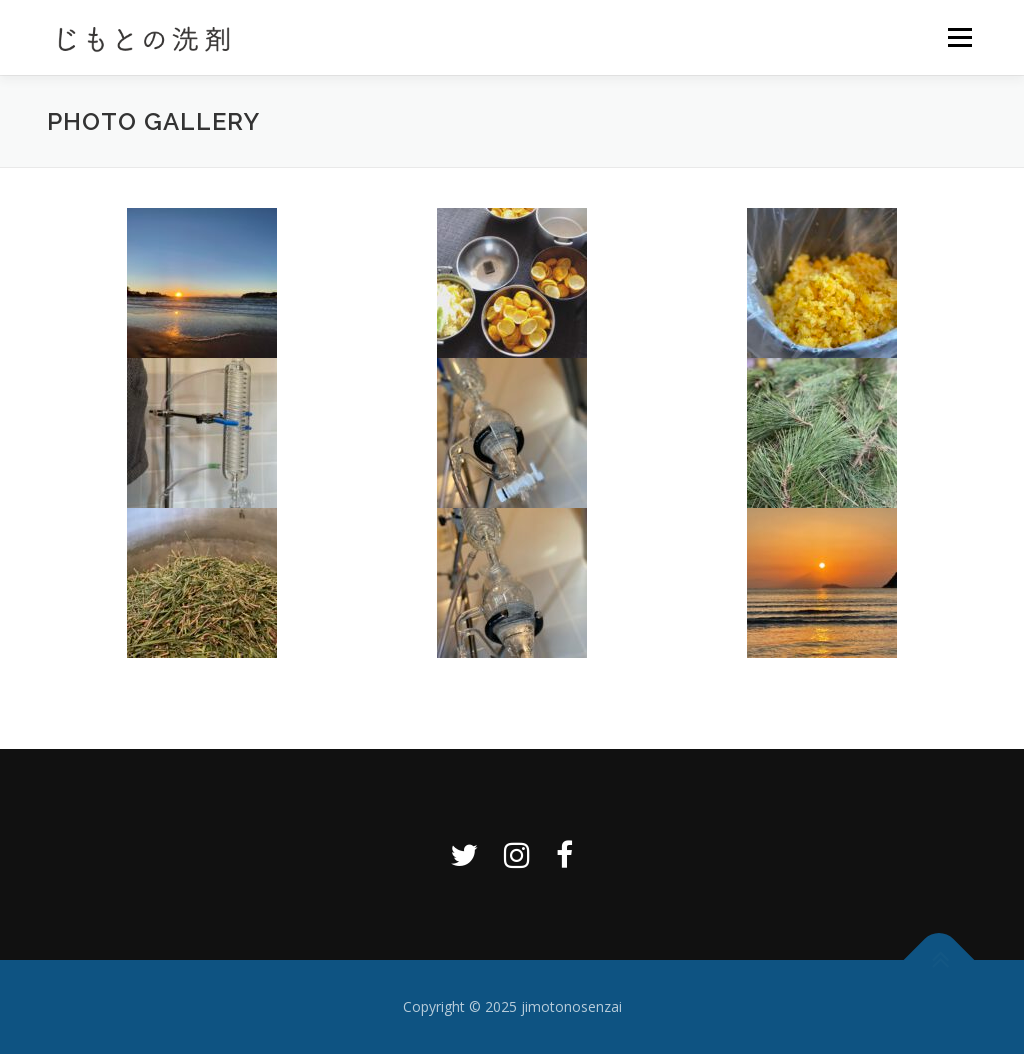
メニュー (959, 37)
